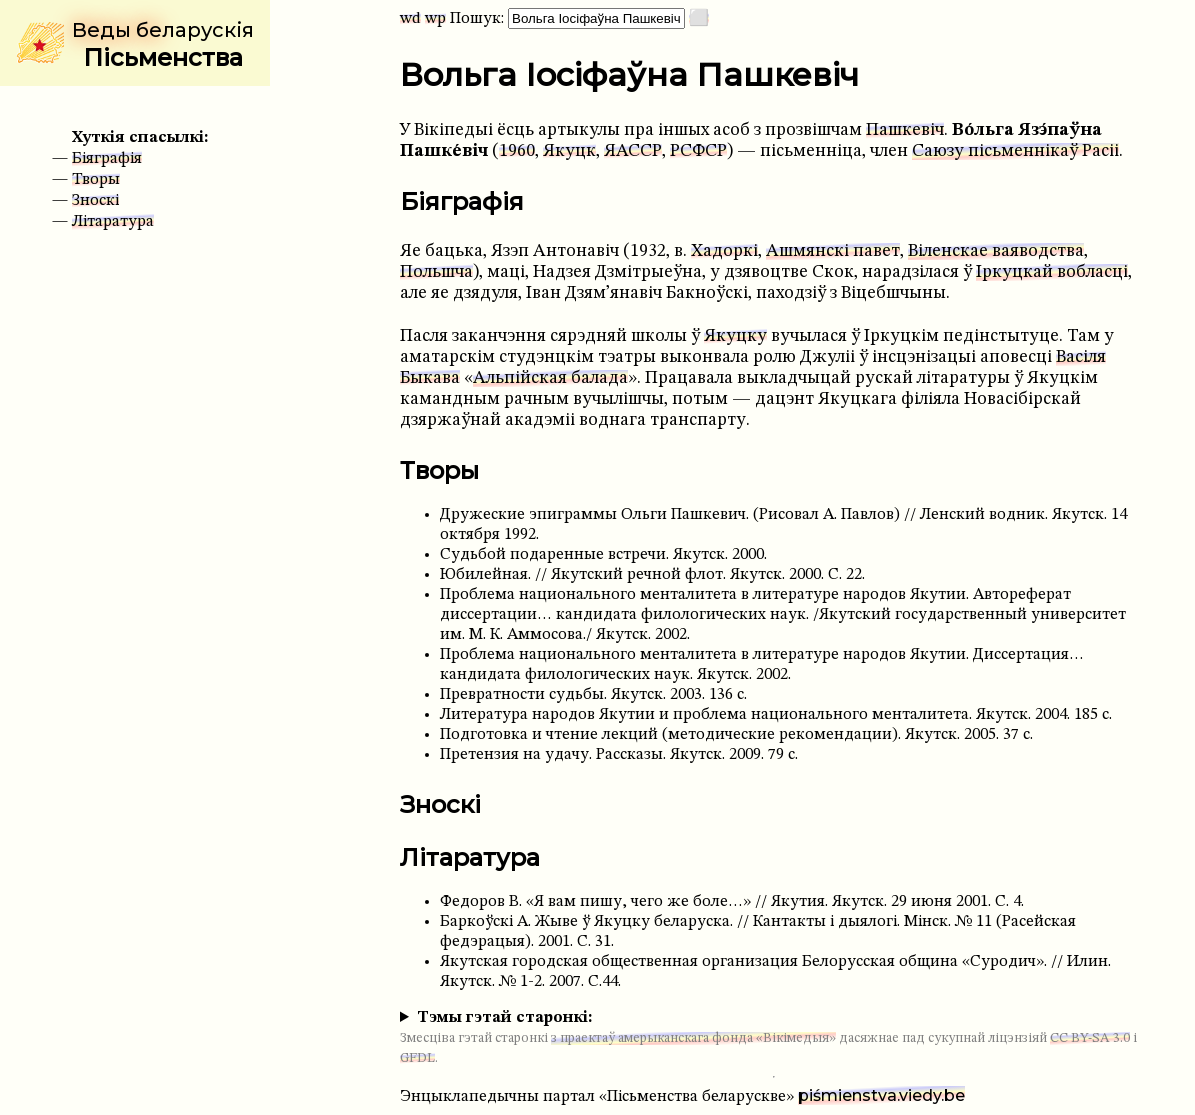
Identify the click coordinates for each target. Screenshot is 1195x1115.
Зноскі (95, 201)
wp (435, 19)
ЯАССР (633, 151)
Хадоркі (724, 251)
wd (410, 19)
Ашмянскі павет (833, 251)
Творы (96, 180)
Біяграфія (107, 159)
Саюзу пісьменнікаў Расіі (1015, 151)
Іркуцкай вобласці (1052, 272)
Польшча (436, 272)
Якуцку (735, 336)
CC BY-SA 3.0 (1090, 1038)
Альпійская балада (550, 378)
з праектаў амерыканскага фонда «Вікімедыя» (693, 1038)
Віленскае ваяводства (996, 251)
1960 (517, 151)
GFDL (417, 1058)
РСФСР (698, 151)
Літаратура (113, 222)
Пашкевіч (905, 130)
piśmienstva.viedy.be (881, 1095)
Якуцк (569, 151)
